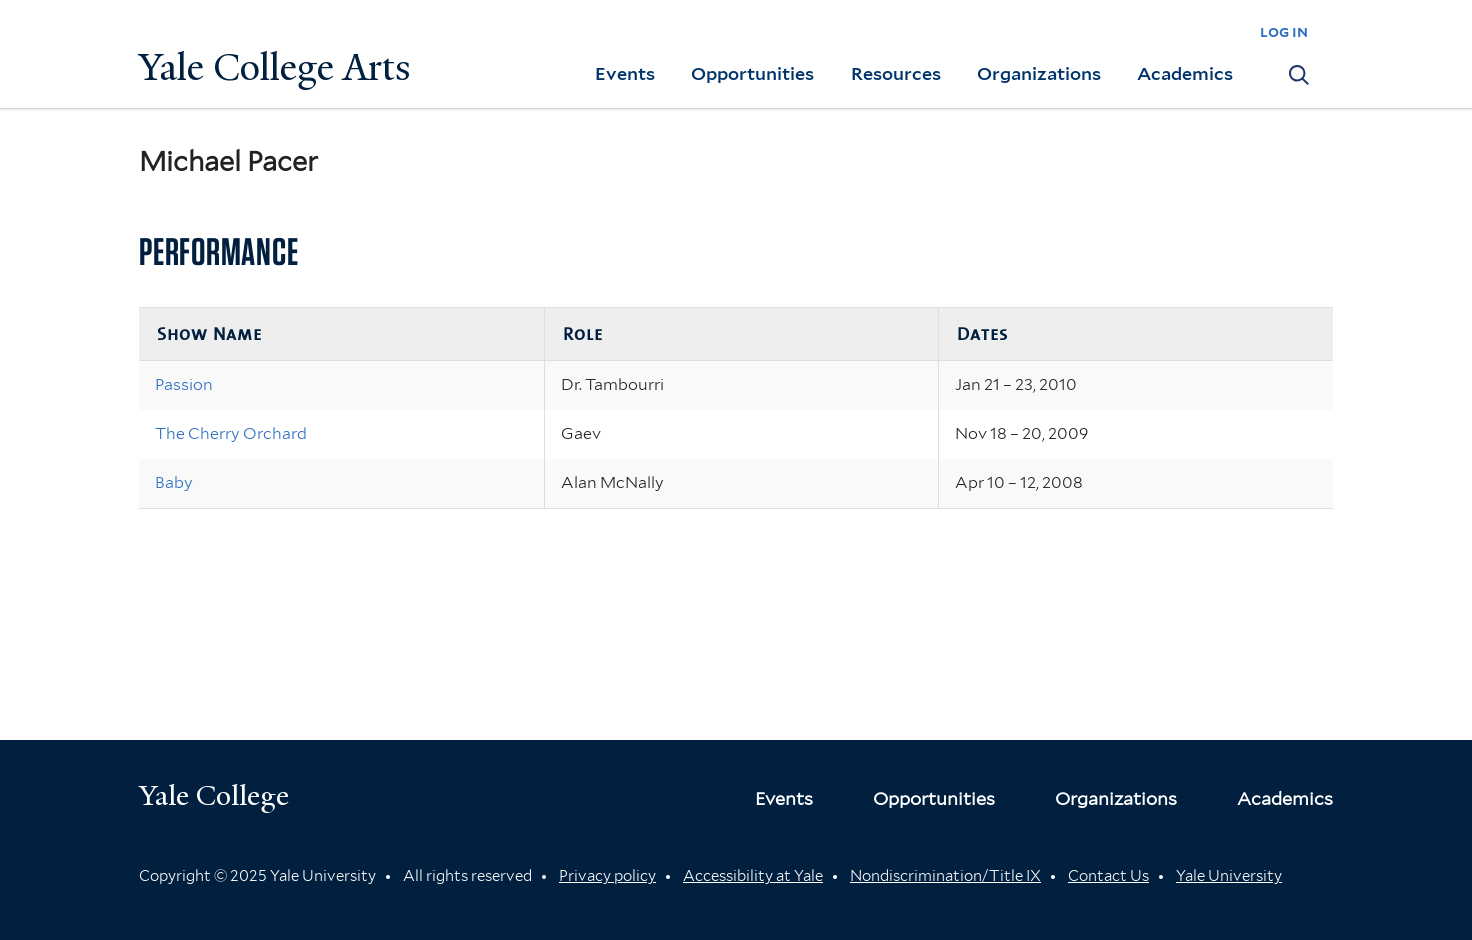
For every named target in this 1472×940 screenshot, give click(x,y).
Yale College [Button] (214, 795)
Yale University (1229, 876)
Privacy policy (607, 876)
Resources (896, 73)
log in (1284, 31)
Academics (1185, 73)
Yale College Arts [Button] (275, 67)
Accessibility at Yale (753, 876)
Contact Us (1108, 876)
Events (625, 73)
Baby (174, 482)
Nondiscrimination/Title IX (945, 876)
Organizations (1039, 73)
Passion (184, 384)
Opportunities (752, 73)
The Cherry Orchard (231, 433)
